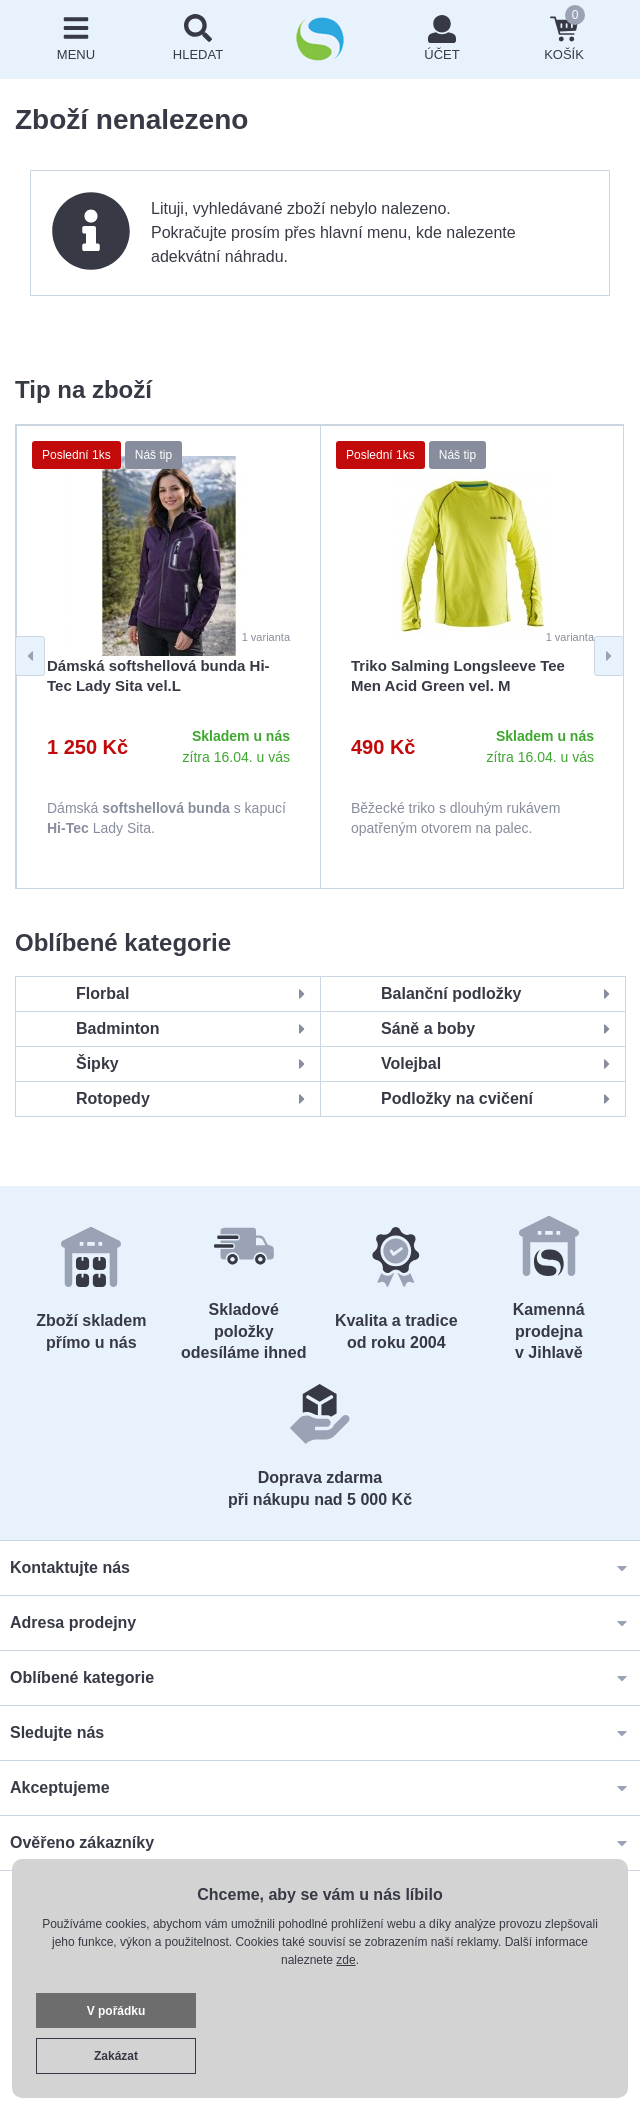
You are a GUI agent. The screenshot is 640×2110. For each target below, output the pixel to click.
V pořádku (116, 2011)
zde (345, 1960)
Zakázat (116, 2056)
